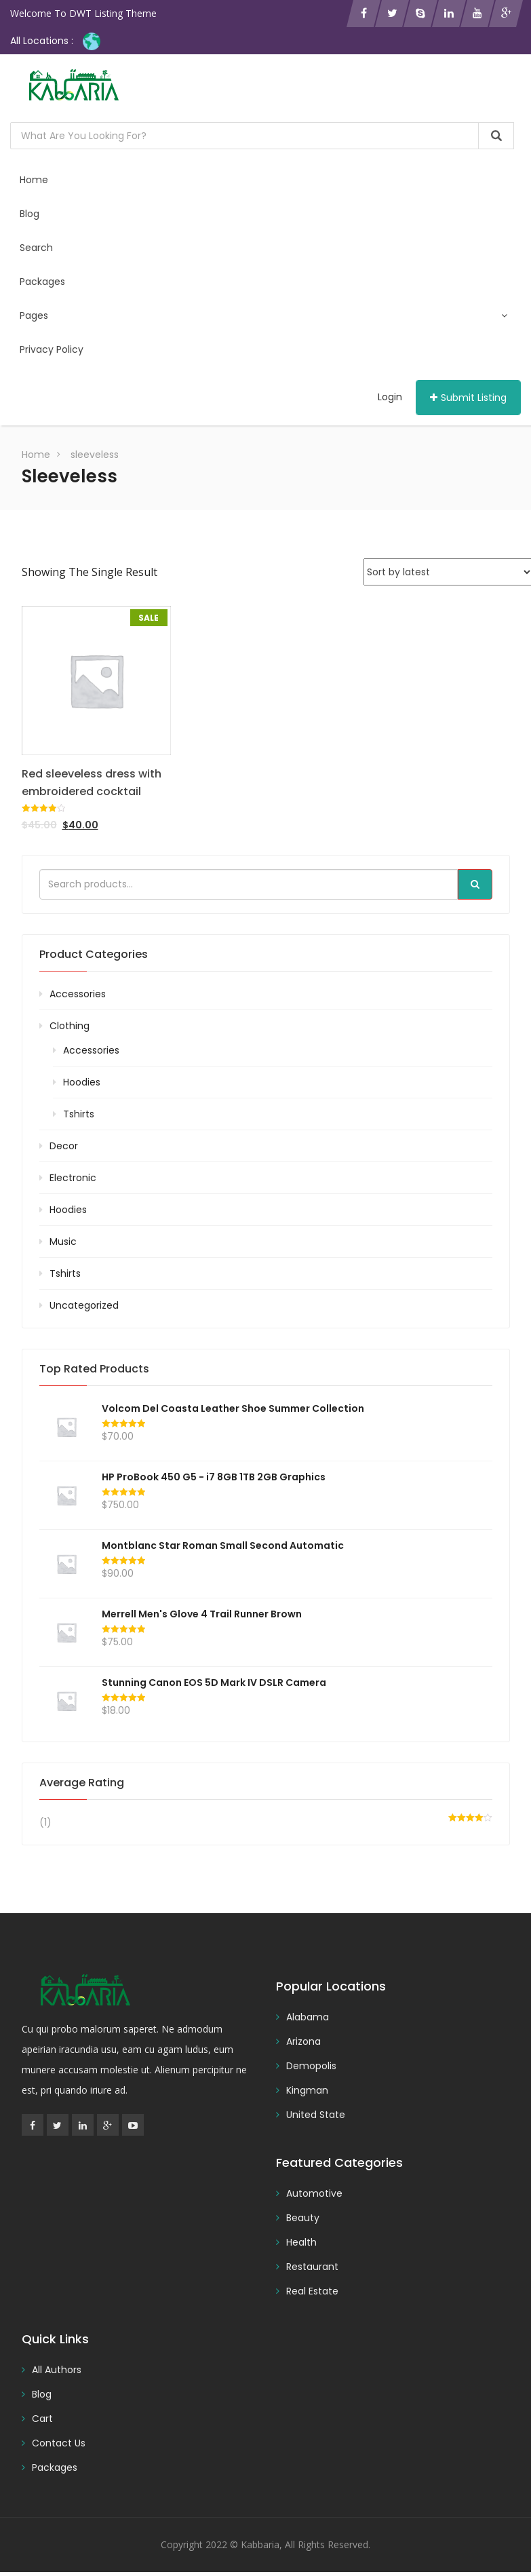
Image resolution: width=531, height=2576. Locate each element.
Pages (263, 318)
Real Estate (312, 2295)
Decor (64, 1150)
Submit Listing (468, 401)
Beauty (302, 2222)
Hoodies (81, 1086)
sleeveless (95, 458)
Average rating (81, 1786)
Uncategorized (84, 1309)
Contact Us (58, 2447)
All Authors (56, 2374)
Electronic (73, 1182)
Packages (43, 283)
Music (63, 1245)
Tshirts (78, 1118)
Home (34, 180)
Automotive (314, 2197)
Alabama (307, 2021)
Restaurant (312, 2270)
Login (390, 401)
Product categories (93, 958)
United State (315, 2119)
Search (37, 249)
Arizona (303, 2045)
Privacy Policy (52, 353)
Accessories (78, 998)
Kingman (307, 2094)
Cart (42, 2422)
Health (301, 2246)
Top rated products (94, 1373)
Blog (30, 214)
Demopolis (311, 2070)
